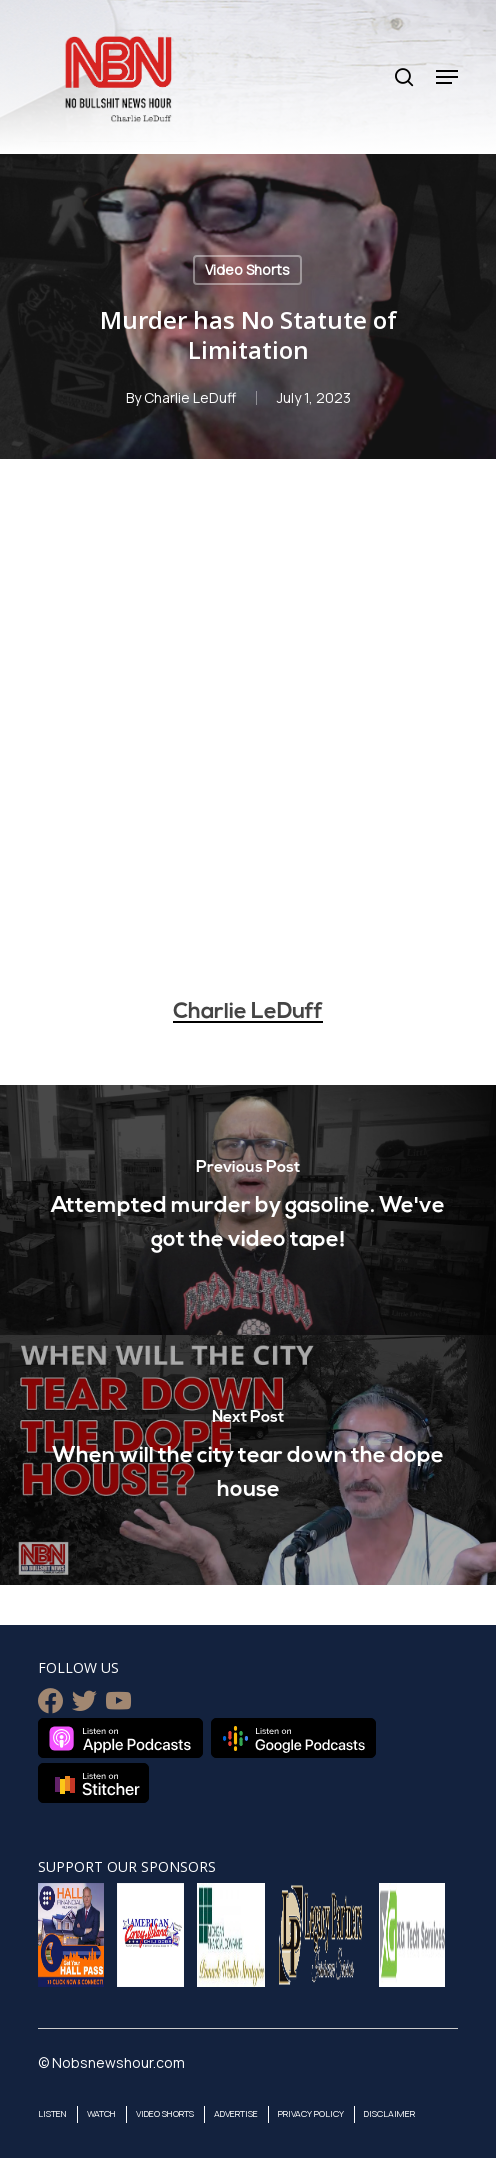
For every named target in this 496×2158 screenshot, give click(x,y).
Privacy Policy (311, 2113)
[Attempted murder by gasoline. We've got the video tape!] (248, 1210)
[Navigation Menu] (447, 77)
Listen (52, 2113)
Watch (101, 2113)
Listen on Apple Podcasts (120, 1738)
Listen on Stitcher (93, 1783)
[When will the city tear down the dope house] (248, 1460)
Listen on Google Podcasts (293, 1738)
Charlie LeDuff (190, 397)
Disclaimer (389, 2113)
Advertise (236, 2113)
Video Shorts (247, 269)
